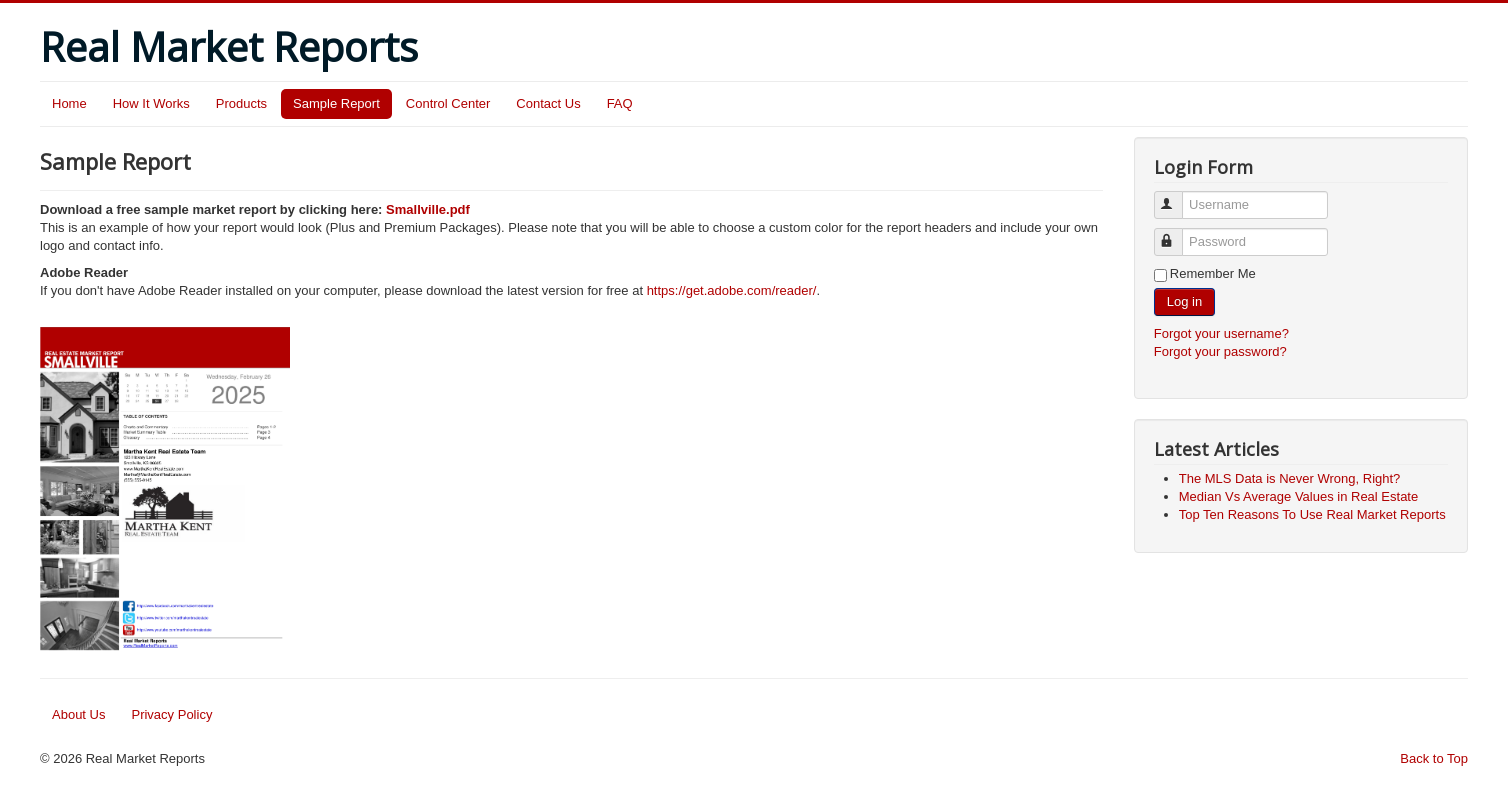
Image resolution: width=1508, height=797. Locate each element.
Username (1177, 196)
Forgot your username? (1221, 333)
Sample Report (336, 103)
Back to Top (1434, 758)
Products (241, 103)
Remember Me (1213, 273)
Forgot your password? (1220, 351)
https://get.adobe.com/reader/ (732, 290)
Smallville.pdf (428, 209)
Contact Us (548, 103)
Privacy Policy (171, 714)
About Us (78, 714)
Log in (1184, 301)
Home (69, 103)
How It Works (151, 103)
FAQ (620, 103)
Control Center (448, 103)
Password (1177, 233)
